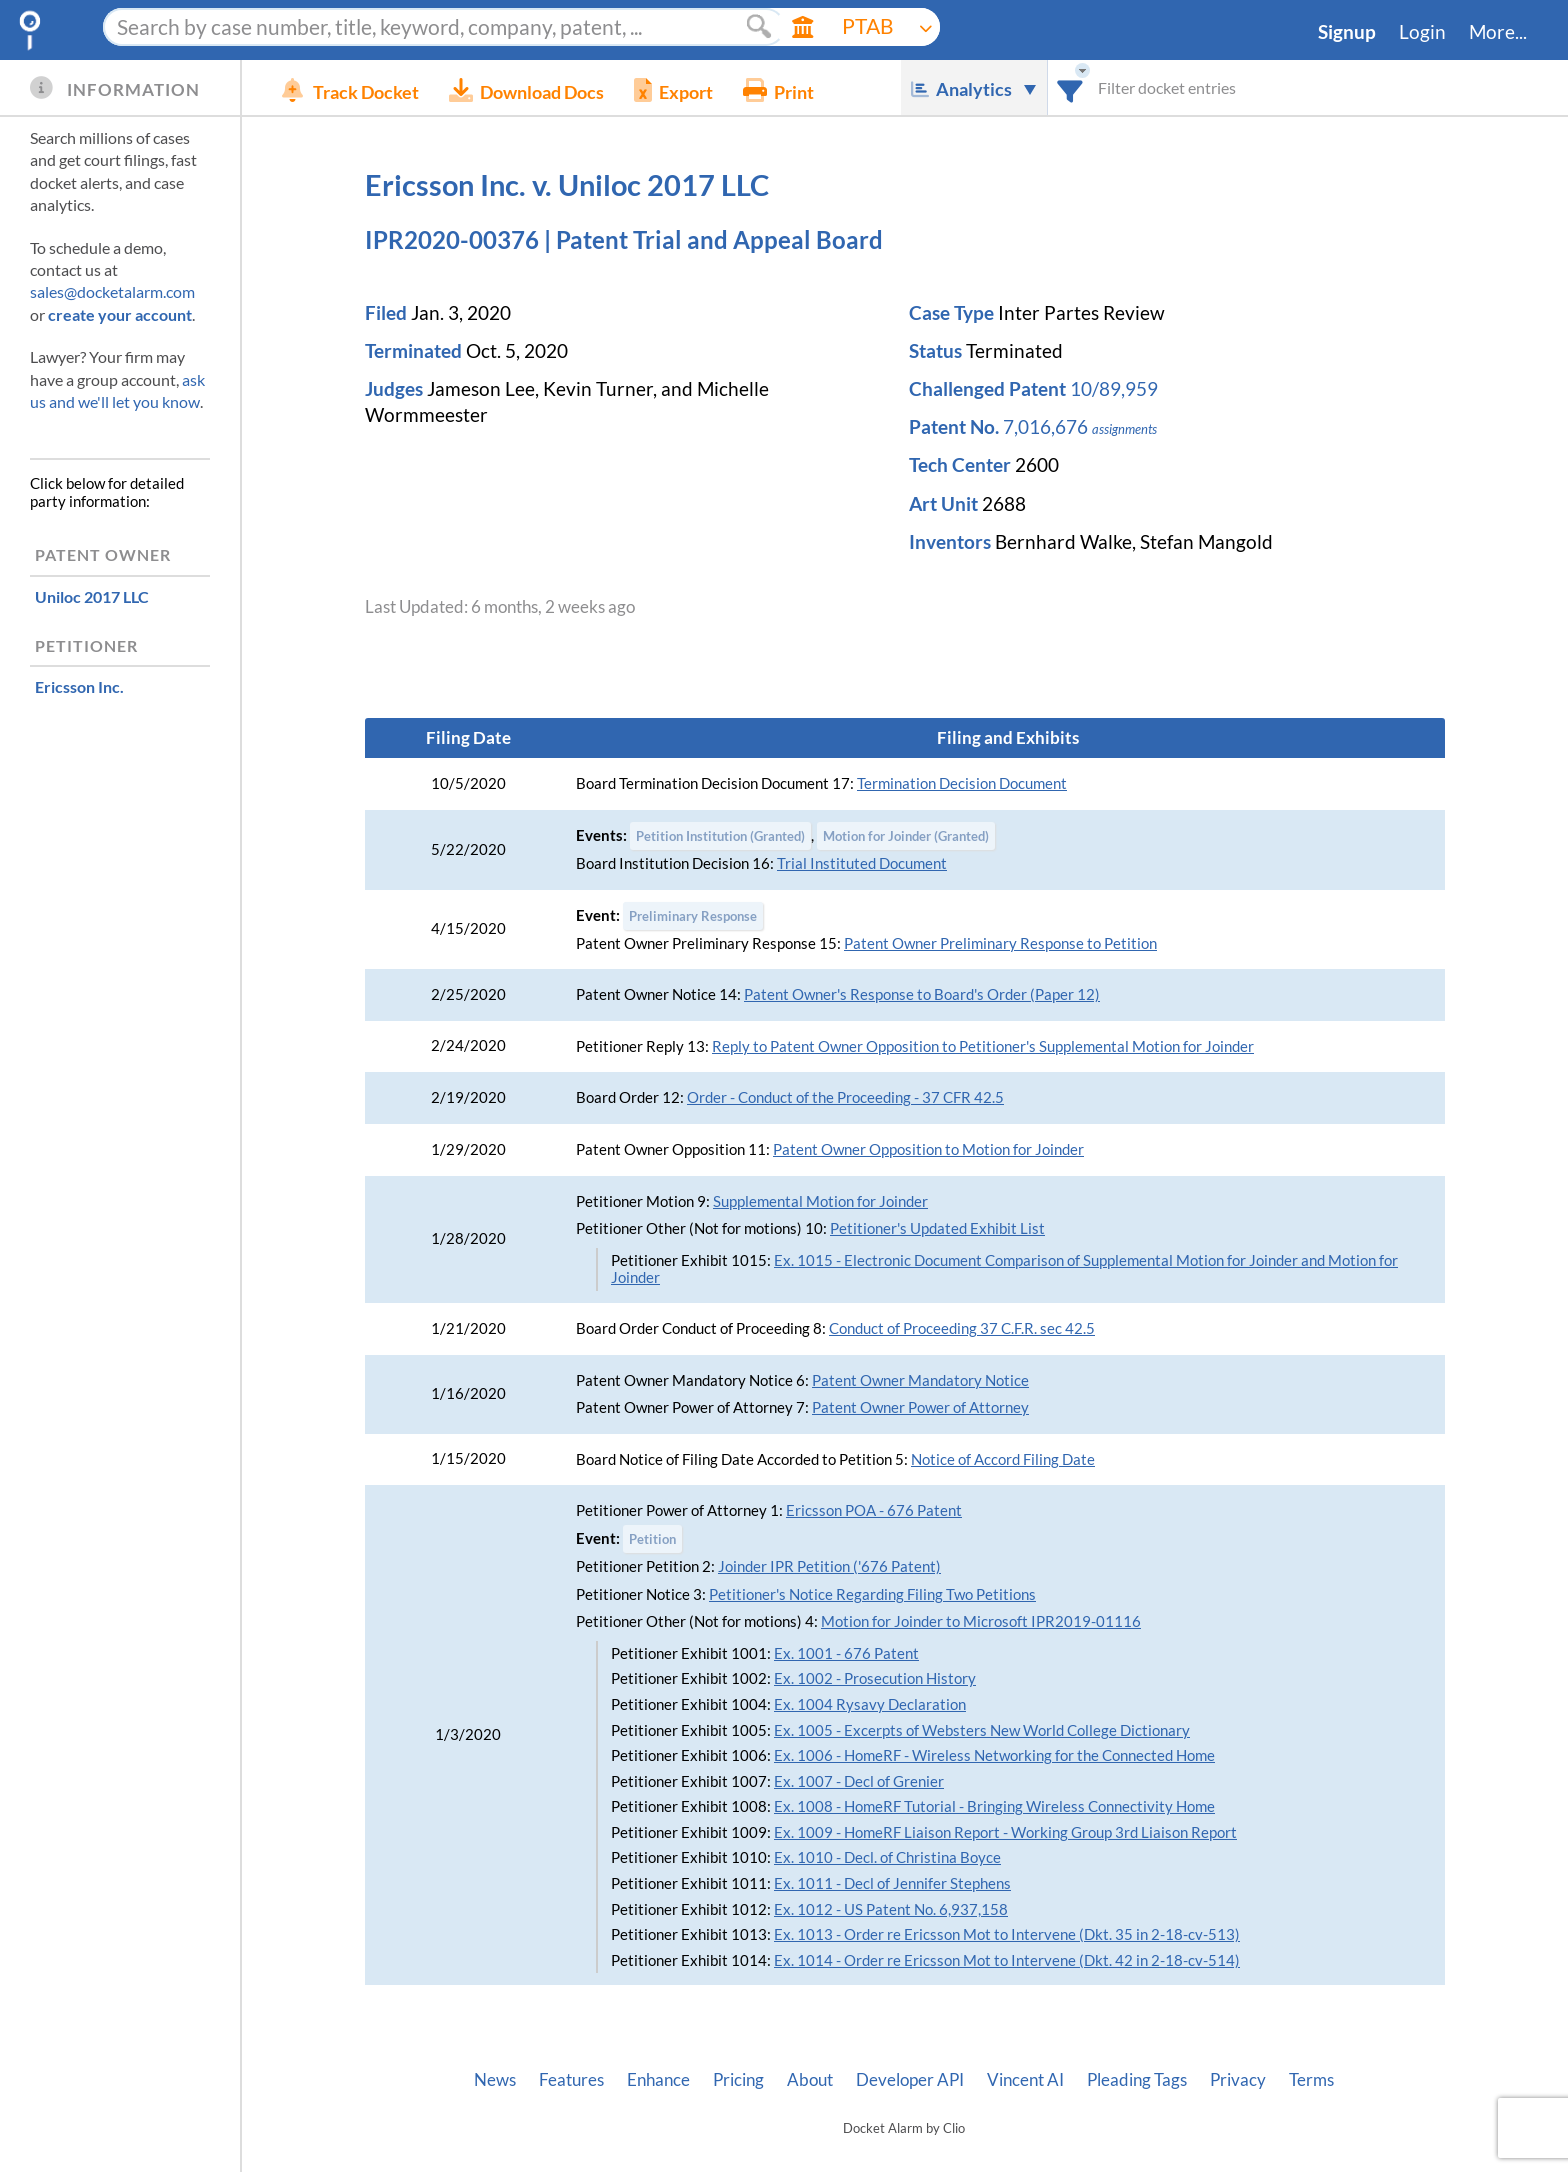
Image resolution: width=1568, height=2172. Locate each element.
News (495, 2080)
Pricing (738, 2080)
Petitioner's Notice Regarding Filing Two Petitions (872, 1594)
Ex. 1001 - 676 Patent (846, 1653)
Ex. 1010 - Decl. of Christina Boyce (887, 1857)
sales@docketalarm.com (112, 291)
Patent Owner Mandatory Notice (920, 1380)
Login (1422, 32)
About (810, 2080)
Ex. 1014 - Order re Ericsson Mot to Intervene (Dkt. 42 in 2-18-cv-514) (1007, 1960)
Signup (1347, 32)
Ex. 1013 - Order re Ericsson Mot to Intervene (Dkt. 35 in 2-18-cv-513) (1007, 1934)
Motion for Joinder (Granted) (906, 836)
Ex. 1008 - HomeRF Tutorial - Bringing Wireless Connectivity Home (994, 1806)
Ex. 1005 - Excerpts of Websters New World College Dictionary (982, 1730)
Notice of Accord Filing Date (1003, 1459)
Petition (652, 1539)
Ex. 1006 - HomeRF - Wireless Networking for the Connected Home (994, 1755)
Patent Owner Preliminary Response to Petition (1000, 943)
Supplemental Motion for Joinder (820, 1201)
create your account (120, 314)
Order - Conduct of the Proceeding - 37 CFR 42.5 (845, 1097)
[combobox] (1070, 87)
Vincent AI (1025, 2080)
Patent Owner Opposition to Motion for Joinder (928, 1149)
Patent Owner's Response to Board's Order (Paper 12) (922, 994)
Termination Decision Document (962, 783)
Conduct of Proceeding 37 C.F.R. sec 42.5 (962, 1328)
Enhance (658, 2080)
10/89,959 (1114, 389)
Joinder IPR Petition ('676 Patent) (829, 1566)
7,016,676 (1045, 427)
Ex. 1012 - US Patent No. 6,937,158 (891, 1909)
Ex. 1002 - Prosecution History (875, 1678)
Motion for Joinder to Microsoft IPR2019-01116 (981, 1621)
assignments (1124, 429)
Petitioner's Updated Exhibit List (937, 1228)
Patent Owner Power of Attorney (920, 1407)
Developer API (910, 2080)
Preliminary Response (693, 916)
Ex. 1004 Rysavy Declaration (870, 1704)
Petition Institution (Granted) (720, 836)
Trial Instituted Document (862, 863)
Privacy (1238, 2080)
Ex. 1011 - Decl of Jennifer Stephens (892, 1883)
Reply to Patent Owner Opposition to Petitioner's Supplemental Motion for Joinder (983, 1046)
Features (571, 2080)
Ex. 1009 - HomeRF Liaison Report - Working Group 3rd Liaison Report (1005, 1832)
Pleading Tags (1137, 2080)
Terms (1311, 2080)
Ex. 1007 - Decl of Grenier (859, 1781)
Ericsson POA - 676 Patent (874, 1510)
